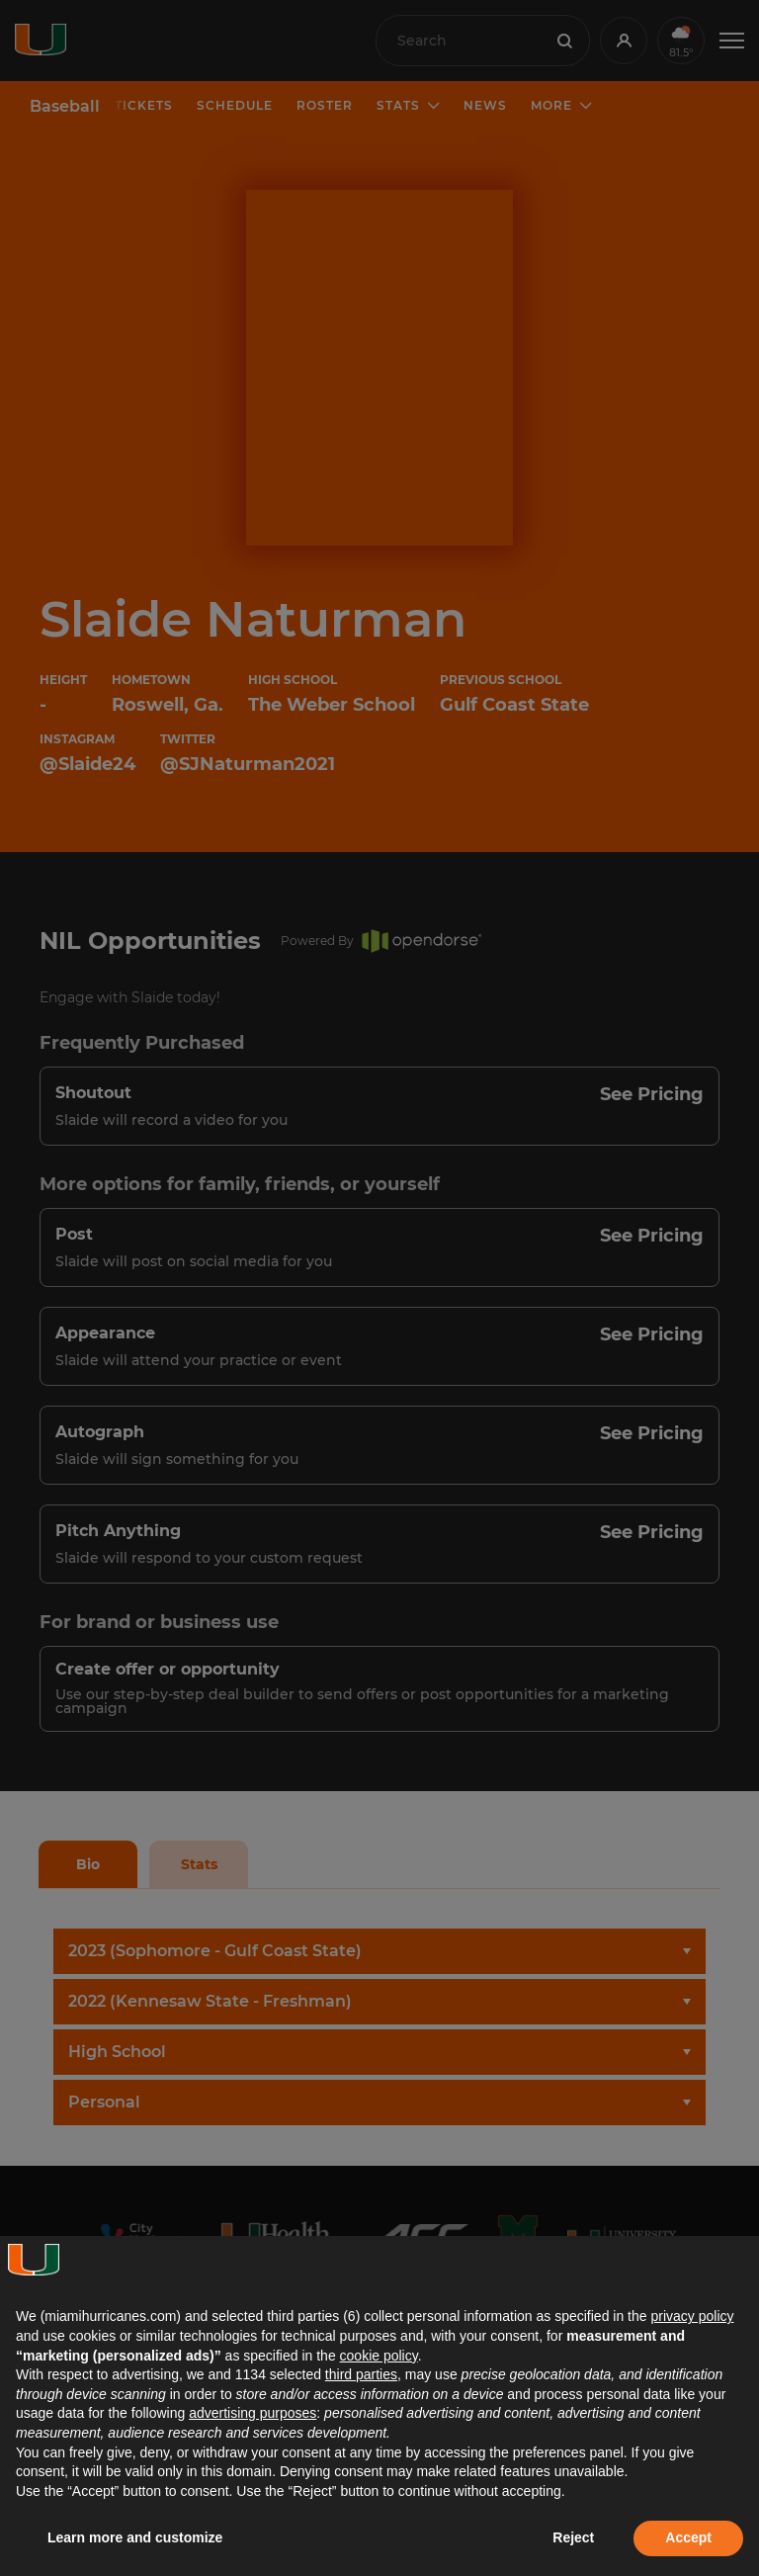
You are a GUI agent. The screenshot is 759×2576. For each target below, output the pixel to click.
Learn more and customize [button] (134, 2537)
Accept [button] (688, 2537)
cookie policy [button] (379, 2355)
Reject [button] (573, 2537)
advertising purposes (252, 2413)
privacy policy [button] (691, 2316)
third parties (361, 2374)
